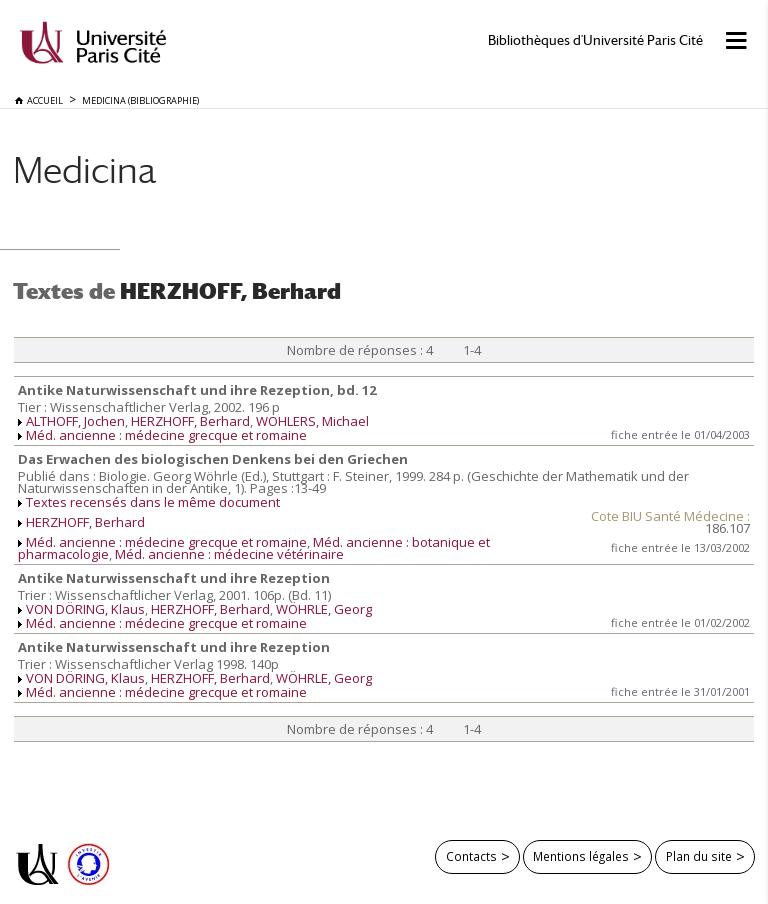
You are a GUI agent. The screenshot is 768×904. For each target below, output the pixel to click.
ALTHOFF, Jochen (75, 421)
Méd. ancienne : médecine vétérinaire (229, 554)
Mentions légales (581, 856)
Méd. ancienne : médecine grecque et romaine (166, 435)
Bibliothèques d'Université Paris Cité (595, 40)
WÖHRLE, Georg (324, 609)
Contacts (471, 856)
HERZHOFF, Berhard (190, 421)
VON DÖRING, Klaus (85, 609)
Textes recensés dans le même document (153, 502)
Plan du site (699, 856)
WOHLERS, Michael (312, 421)
